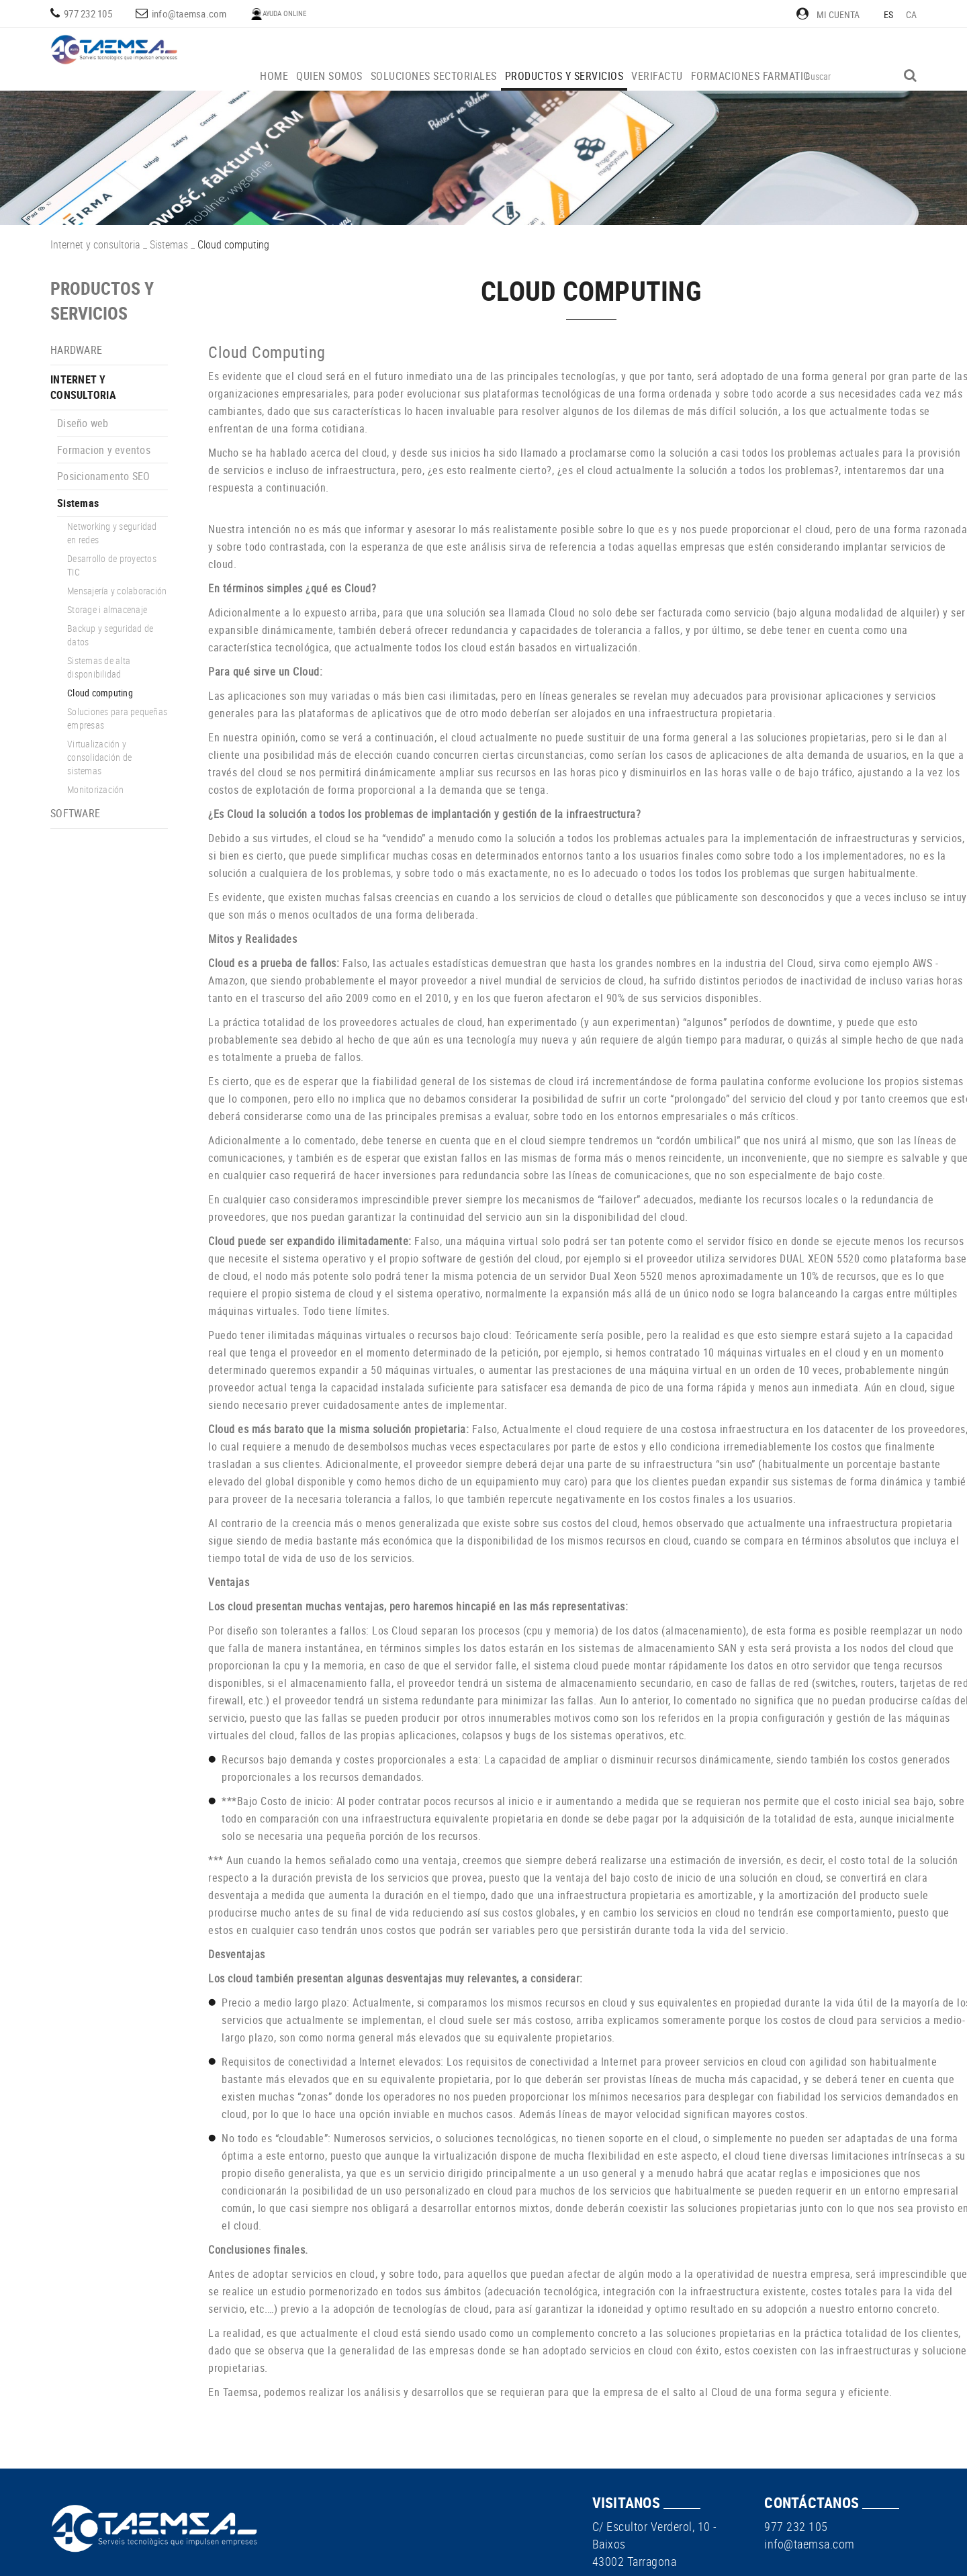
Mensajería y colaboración (117, 590)
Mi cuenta (828, 14)
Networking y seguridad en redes (112, 533)
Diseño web (83, 423)
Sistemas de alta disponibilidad (98, 667)
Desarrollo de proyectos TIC (111, 565)
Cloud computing (100, 692)
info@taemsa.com (189, 13)
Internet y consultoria (95, 244)
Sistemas (169, 244)
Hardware (76, 349)
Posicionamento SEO (103, 476)
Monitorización (95, 789)
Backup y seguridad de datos (110, 635)
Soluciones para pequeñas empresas (117, 718)
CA (911, 14)
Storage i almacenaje (107, 609)
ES (889, 14)
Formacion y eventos (103, 450)
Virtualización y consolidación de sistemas (99, 757)
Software (75, 813)
